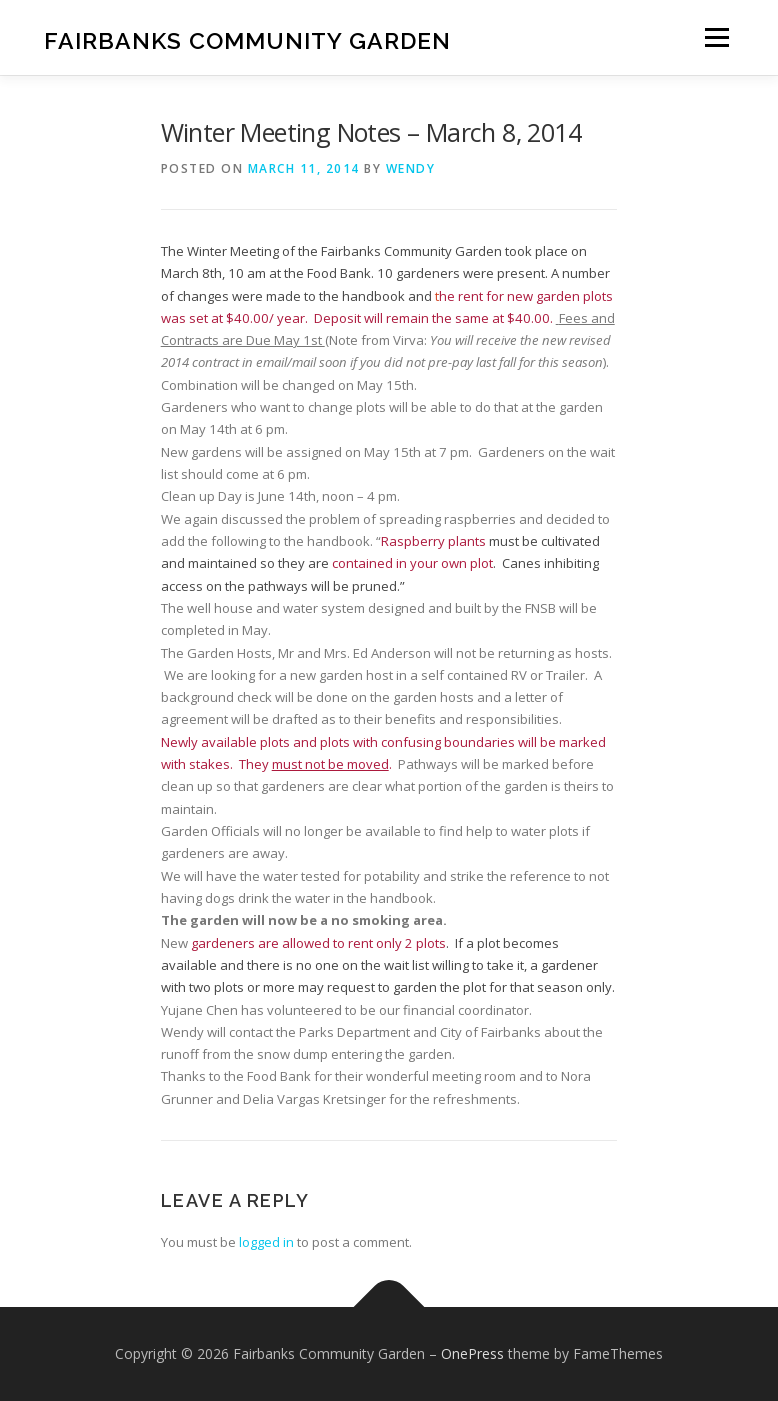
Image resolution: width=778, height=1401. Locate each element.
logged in (266, 1242)
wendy (411, 168)
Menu (716, 37)
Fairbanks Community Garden (247, 39)
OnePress (472, 1353)
